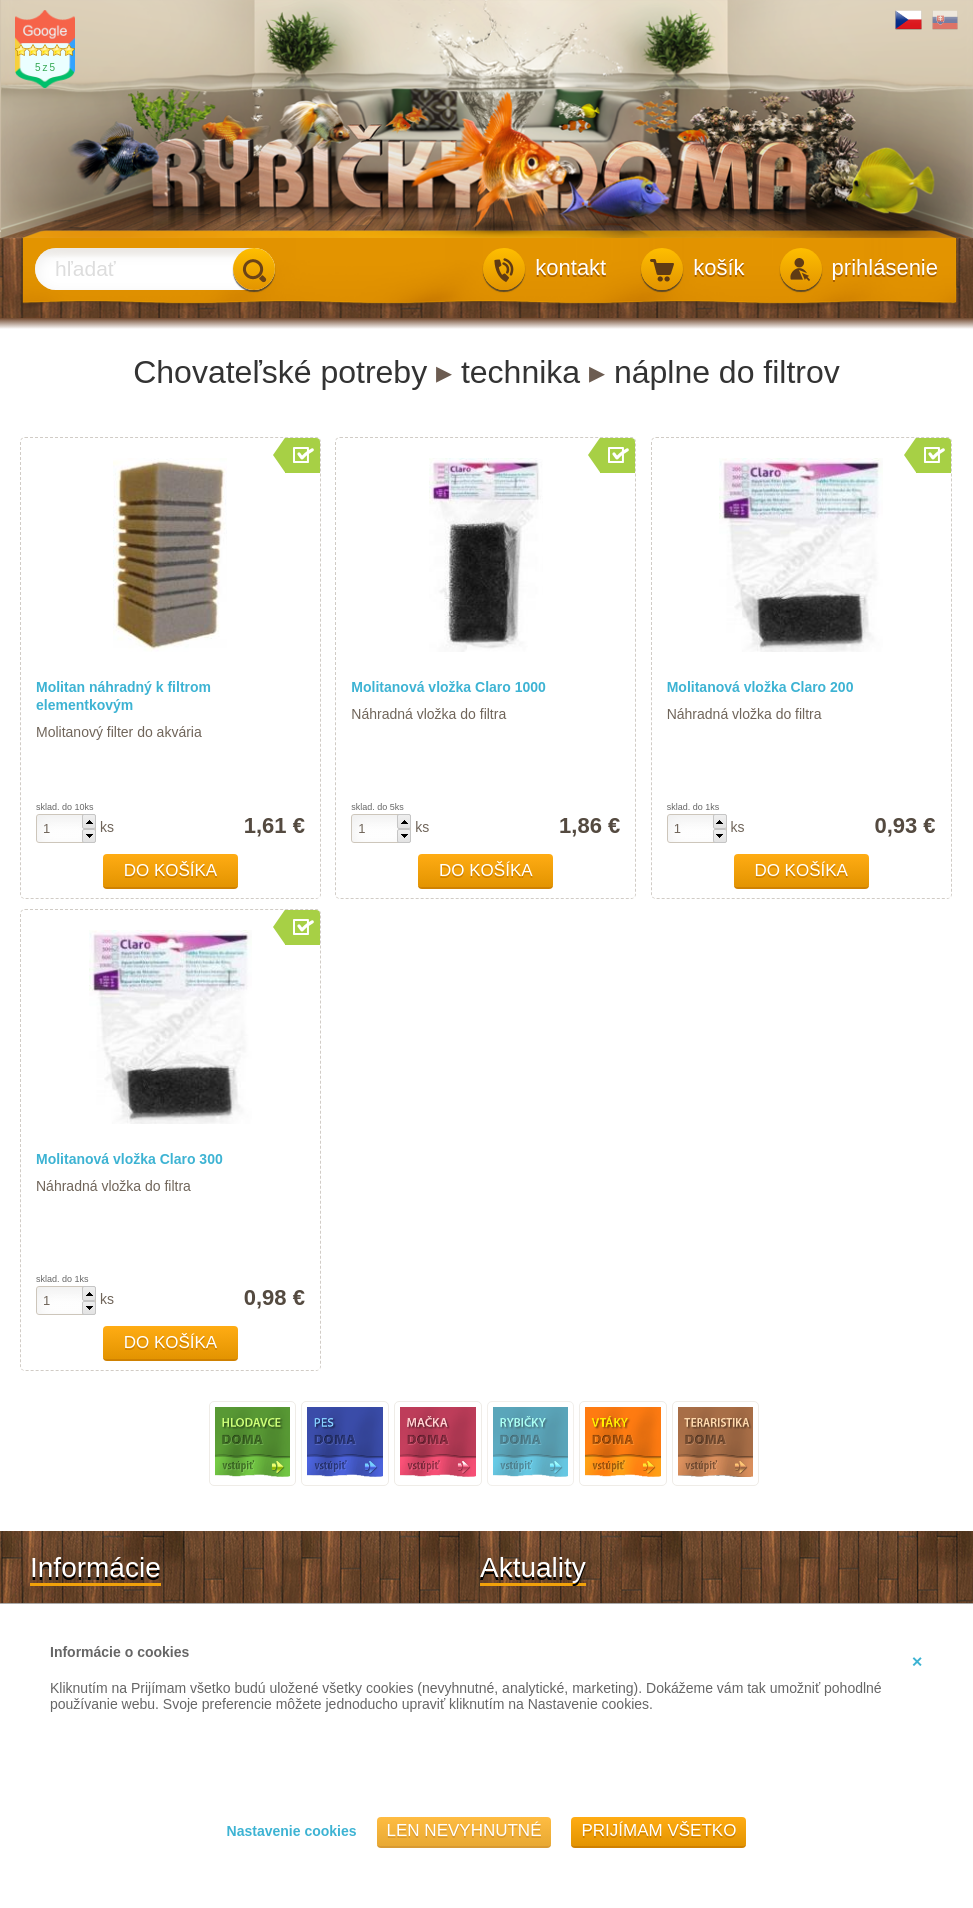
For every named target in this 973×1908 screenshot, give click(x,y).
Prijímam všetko (658, 1830)
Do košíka (171, 870)
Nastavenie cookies (292, 1831)
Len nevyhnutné (464, 1830)
